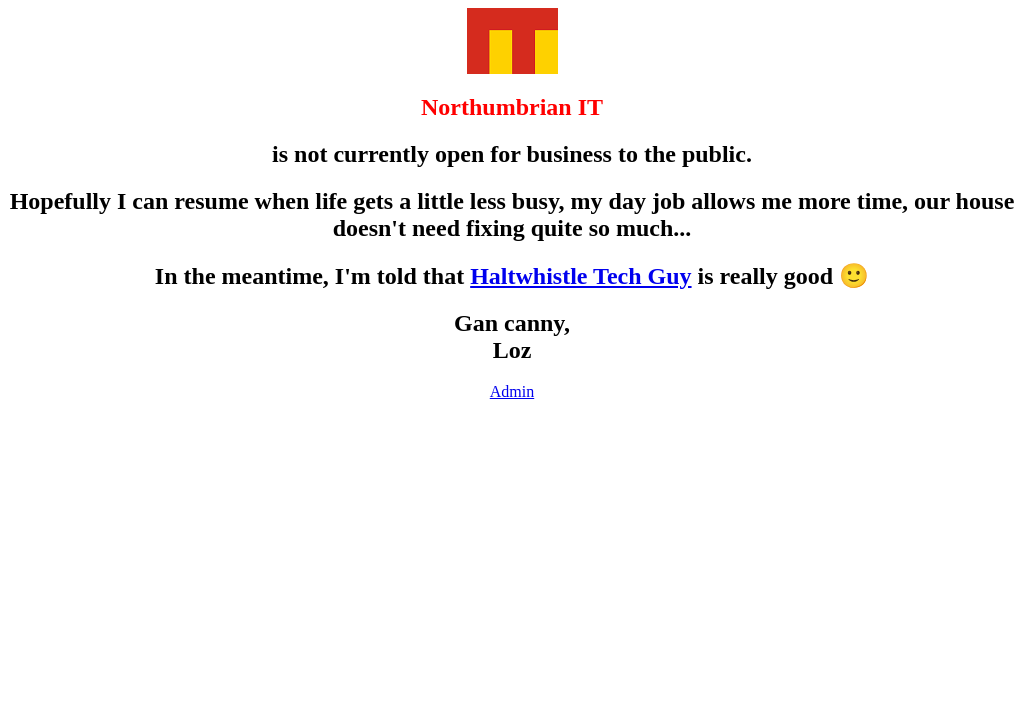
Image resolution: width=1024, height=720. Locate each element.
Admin (512, 391)
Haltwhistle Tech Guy (580, 276)
